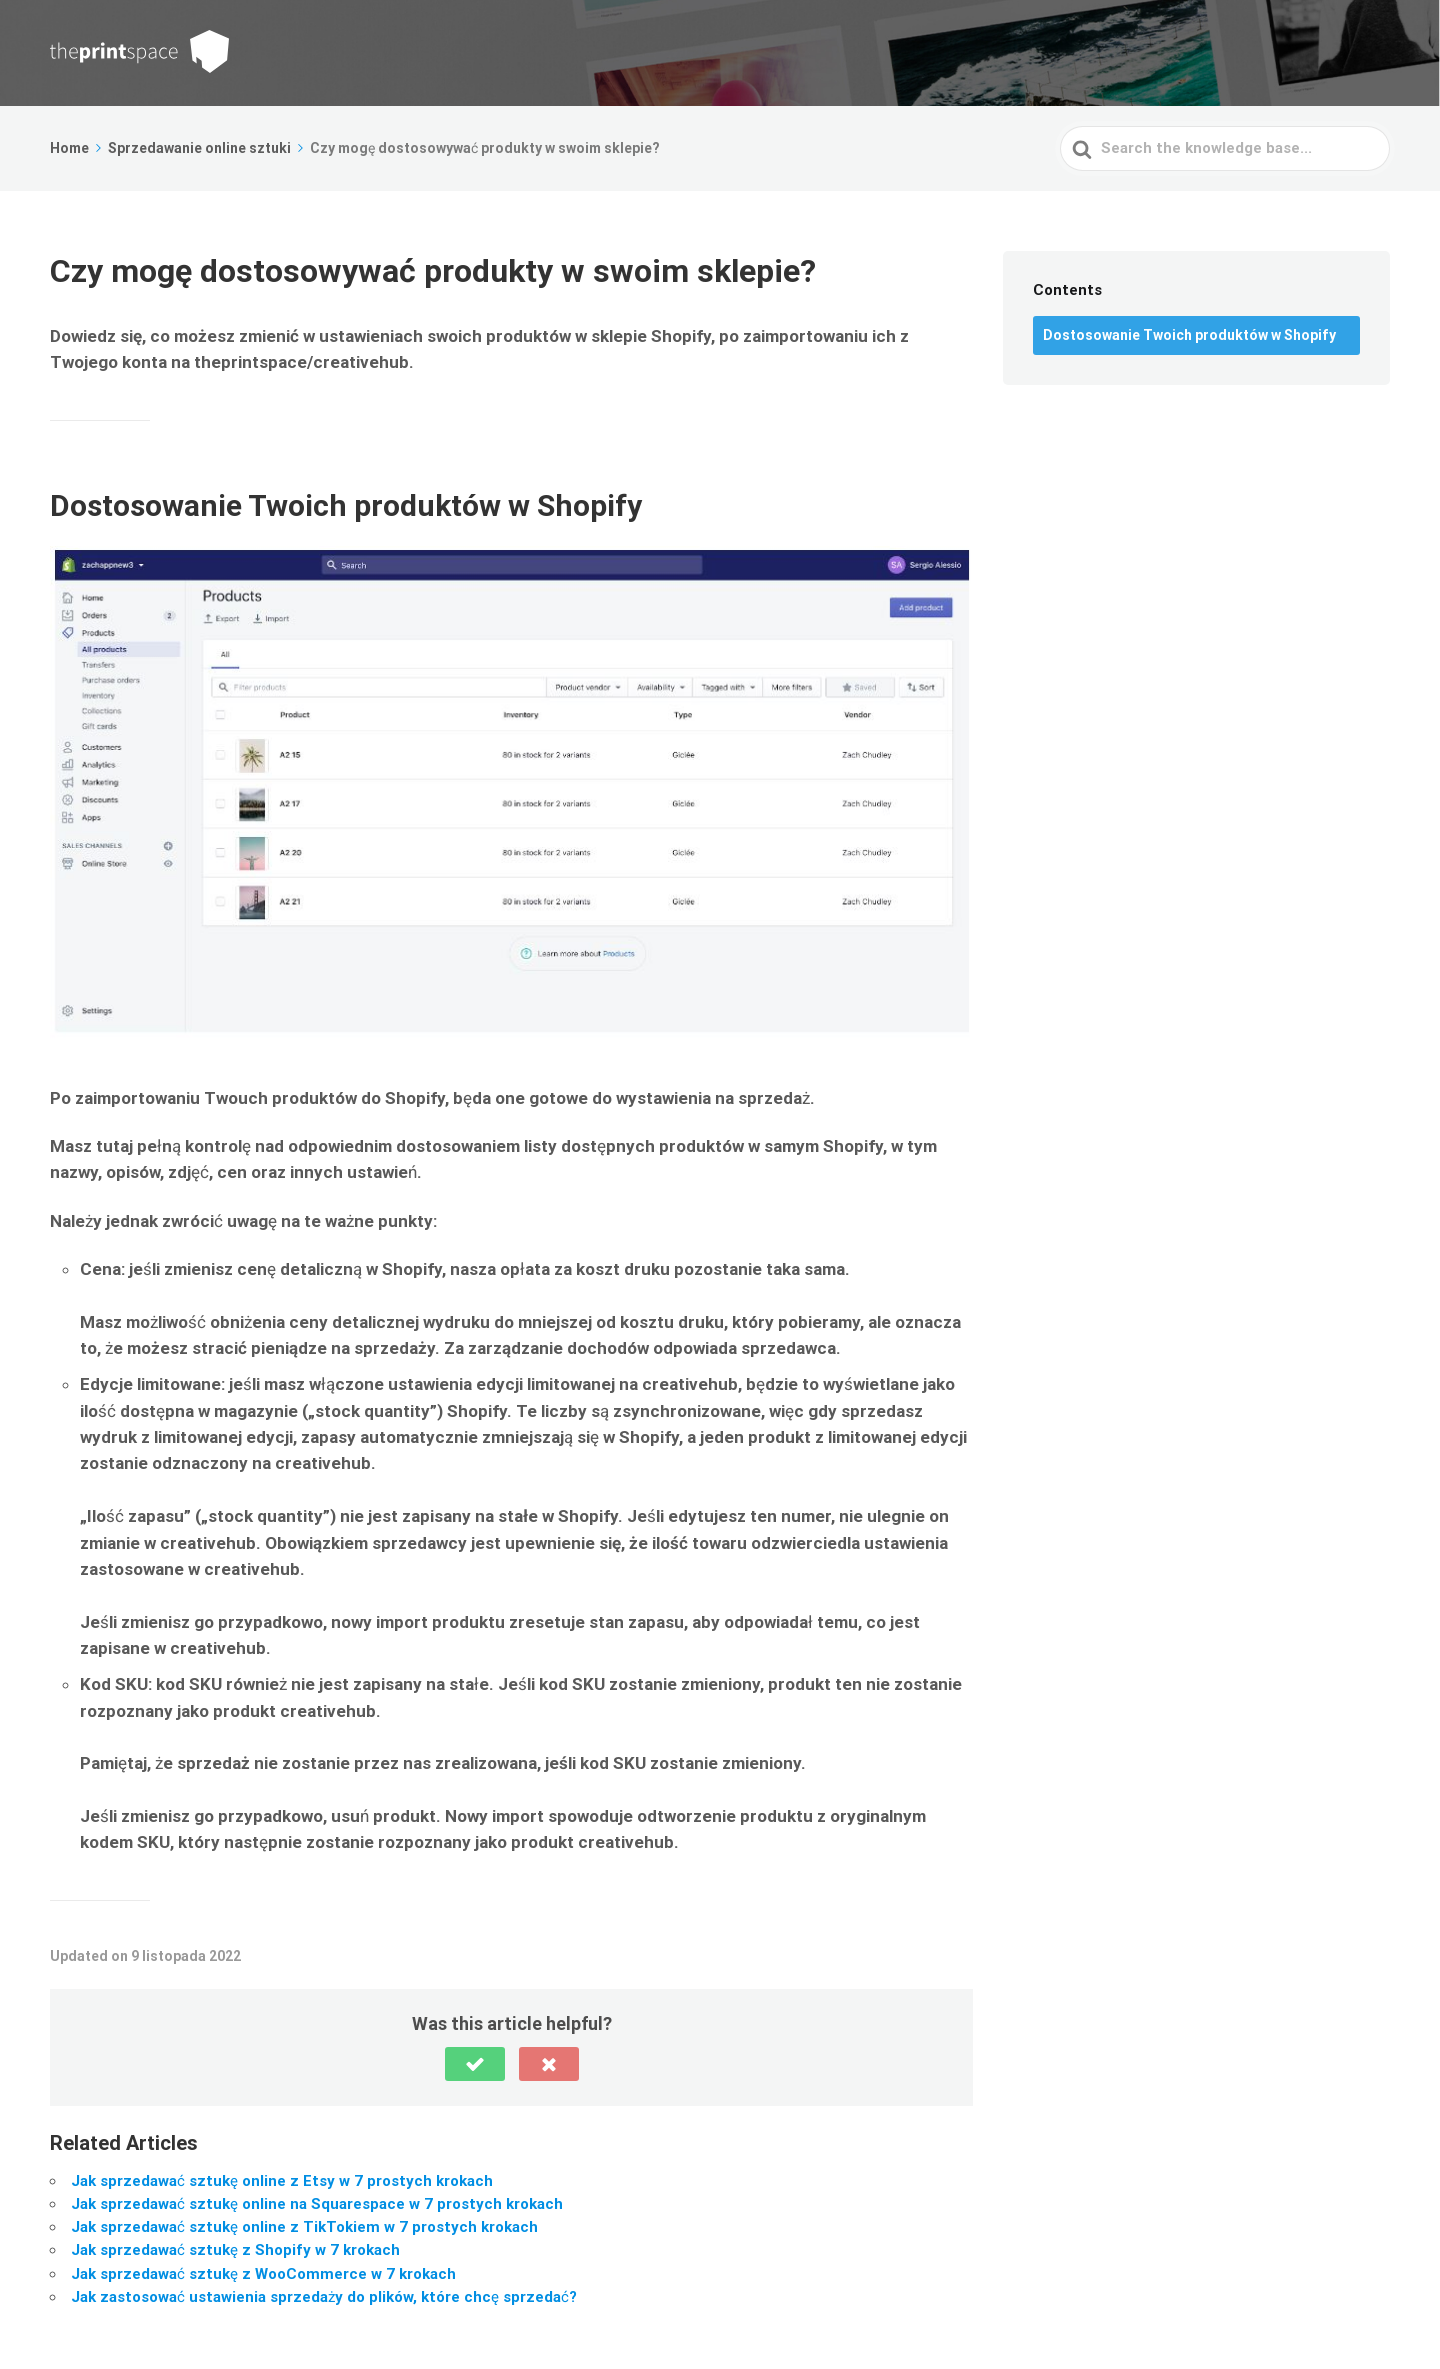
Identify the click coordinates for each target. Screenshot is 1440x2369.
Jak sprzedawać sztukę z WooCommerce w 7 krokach (263, 2274)
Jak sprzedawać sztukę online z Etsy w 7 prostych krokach (282, 2181)
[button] (475, 2064)
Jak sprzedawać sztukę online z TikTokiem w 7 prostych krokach (304, 2227)
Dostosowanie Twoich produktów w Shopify (1189, 335)
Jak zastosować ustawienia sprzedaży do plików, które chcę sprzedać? (324, 2297)
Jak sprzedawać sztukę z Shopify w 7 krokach (235, 2250)
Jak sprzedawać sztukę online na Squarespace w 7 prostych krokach (317, 2204)
